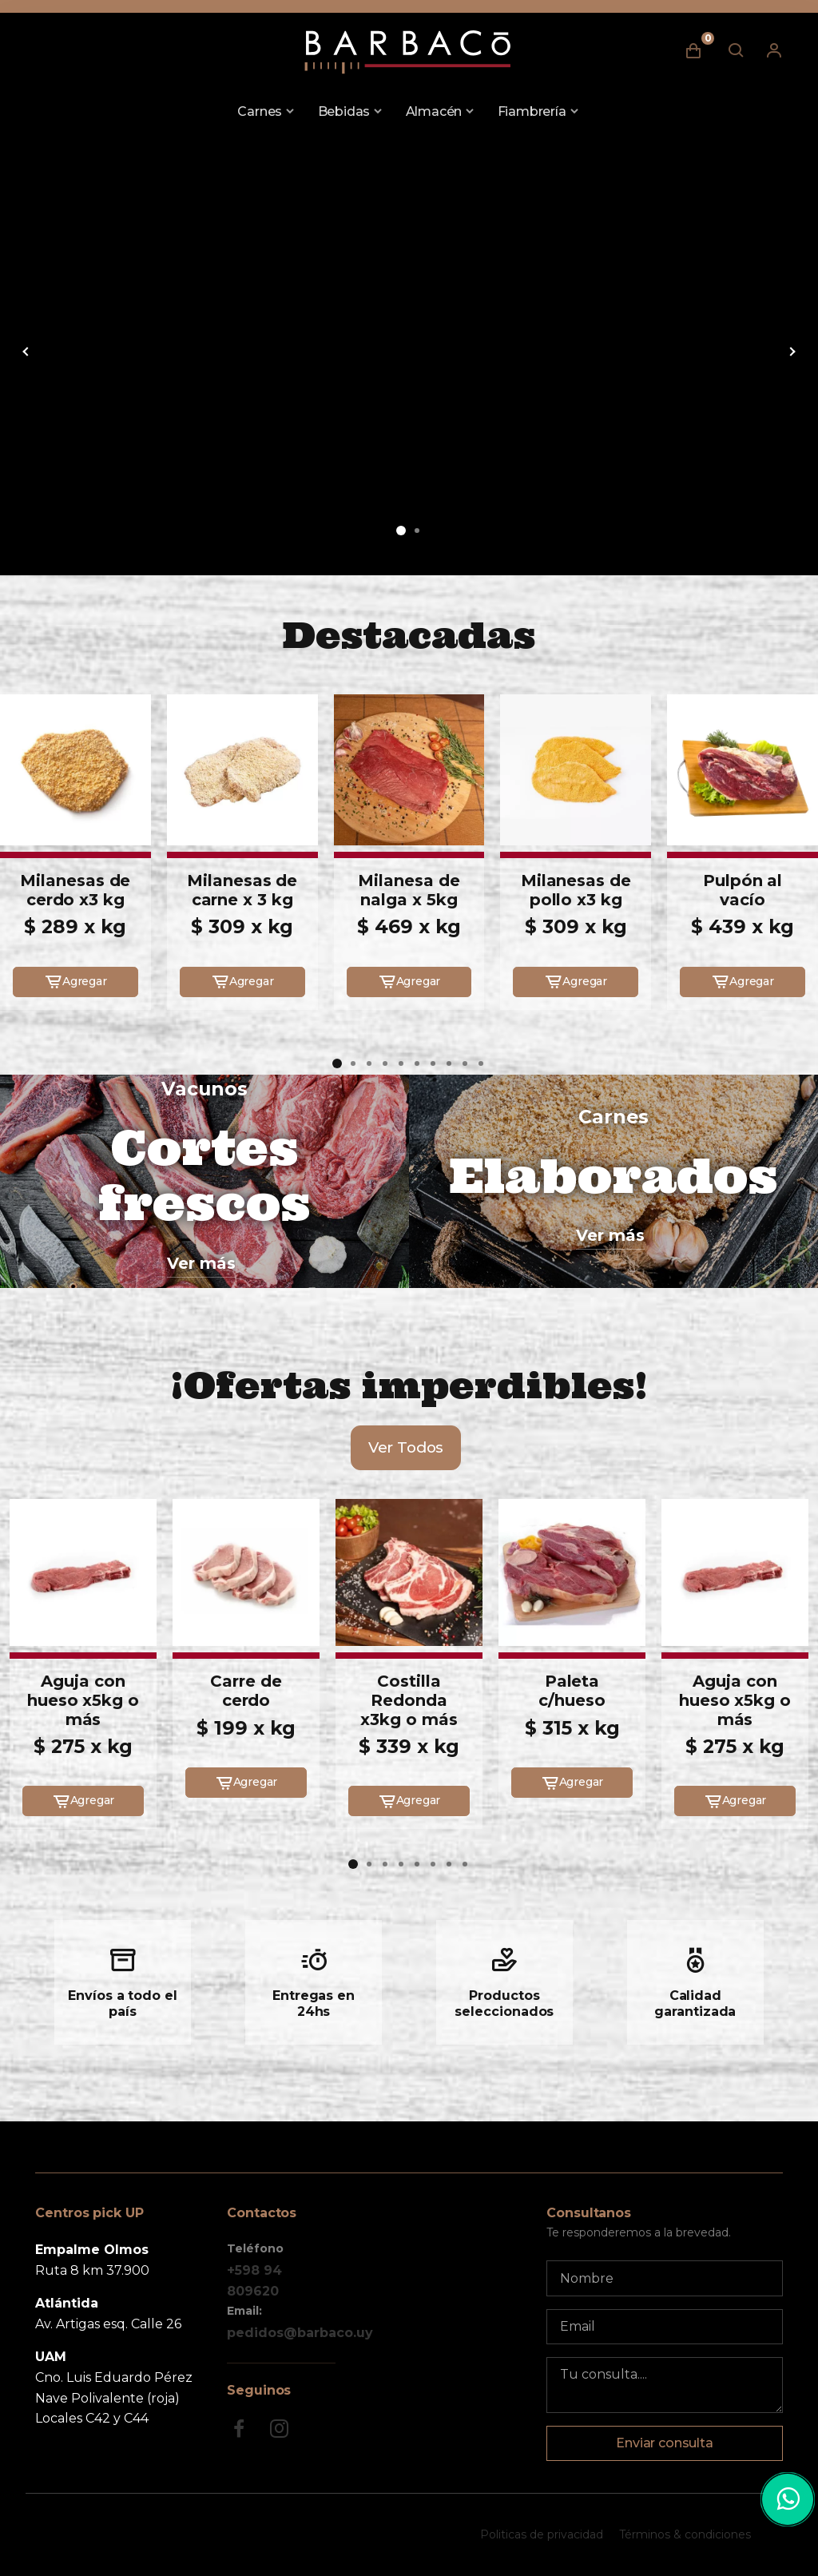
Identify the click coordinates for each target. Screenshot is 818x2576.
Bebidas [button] (344, 111)
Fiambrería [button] (532, 111)
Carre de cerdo (245, 1691)
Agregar (75, 981)
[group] (409, 350)
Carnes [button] (259, 111)
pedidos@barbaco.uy (300, 2332)
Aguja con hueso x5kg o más (83, 1700)
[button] (401, 530)
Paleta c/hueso (571, 1691)
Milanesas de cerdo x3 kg (75, 890)
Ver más (201, 1263)
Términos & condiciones (685, 2534)
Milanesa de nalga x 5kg (408, 890)
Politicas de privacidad (541, 2534)
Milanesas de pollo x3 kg (576, 890)
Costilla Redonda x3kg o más (408, 1700)
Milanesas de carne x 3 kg (242, 890)
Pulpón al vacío (742, 890)
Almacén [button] (434, 111)
